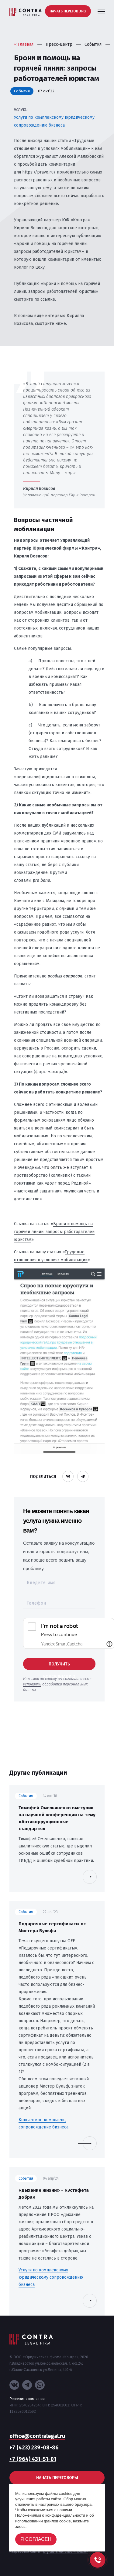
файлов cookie (57, 2521)
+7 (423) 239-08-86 (34, 2447)
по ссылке (44, 299)
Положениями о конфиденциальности (50, 2515)
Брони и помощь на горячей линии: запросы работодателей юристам (54, 1231)
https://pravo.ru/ (39, 172)
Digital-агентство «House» (65, 2551)
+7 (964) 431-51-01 (32, 2459)
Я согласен (35, 2539)
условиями (32, 1684)
